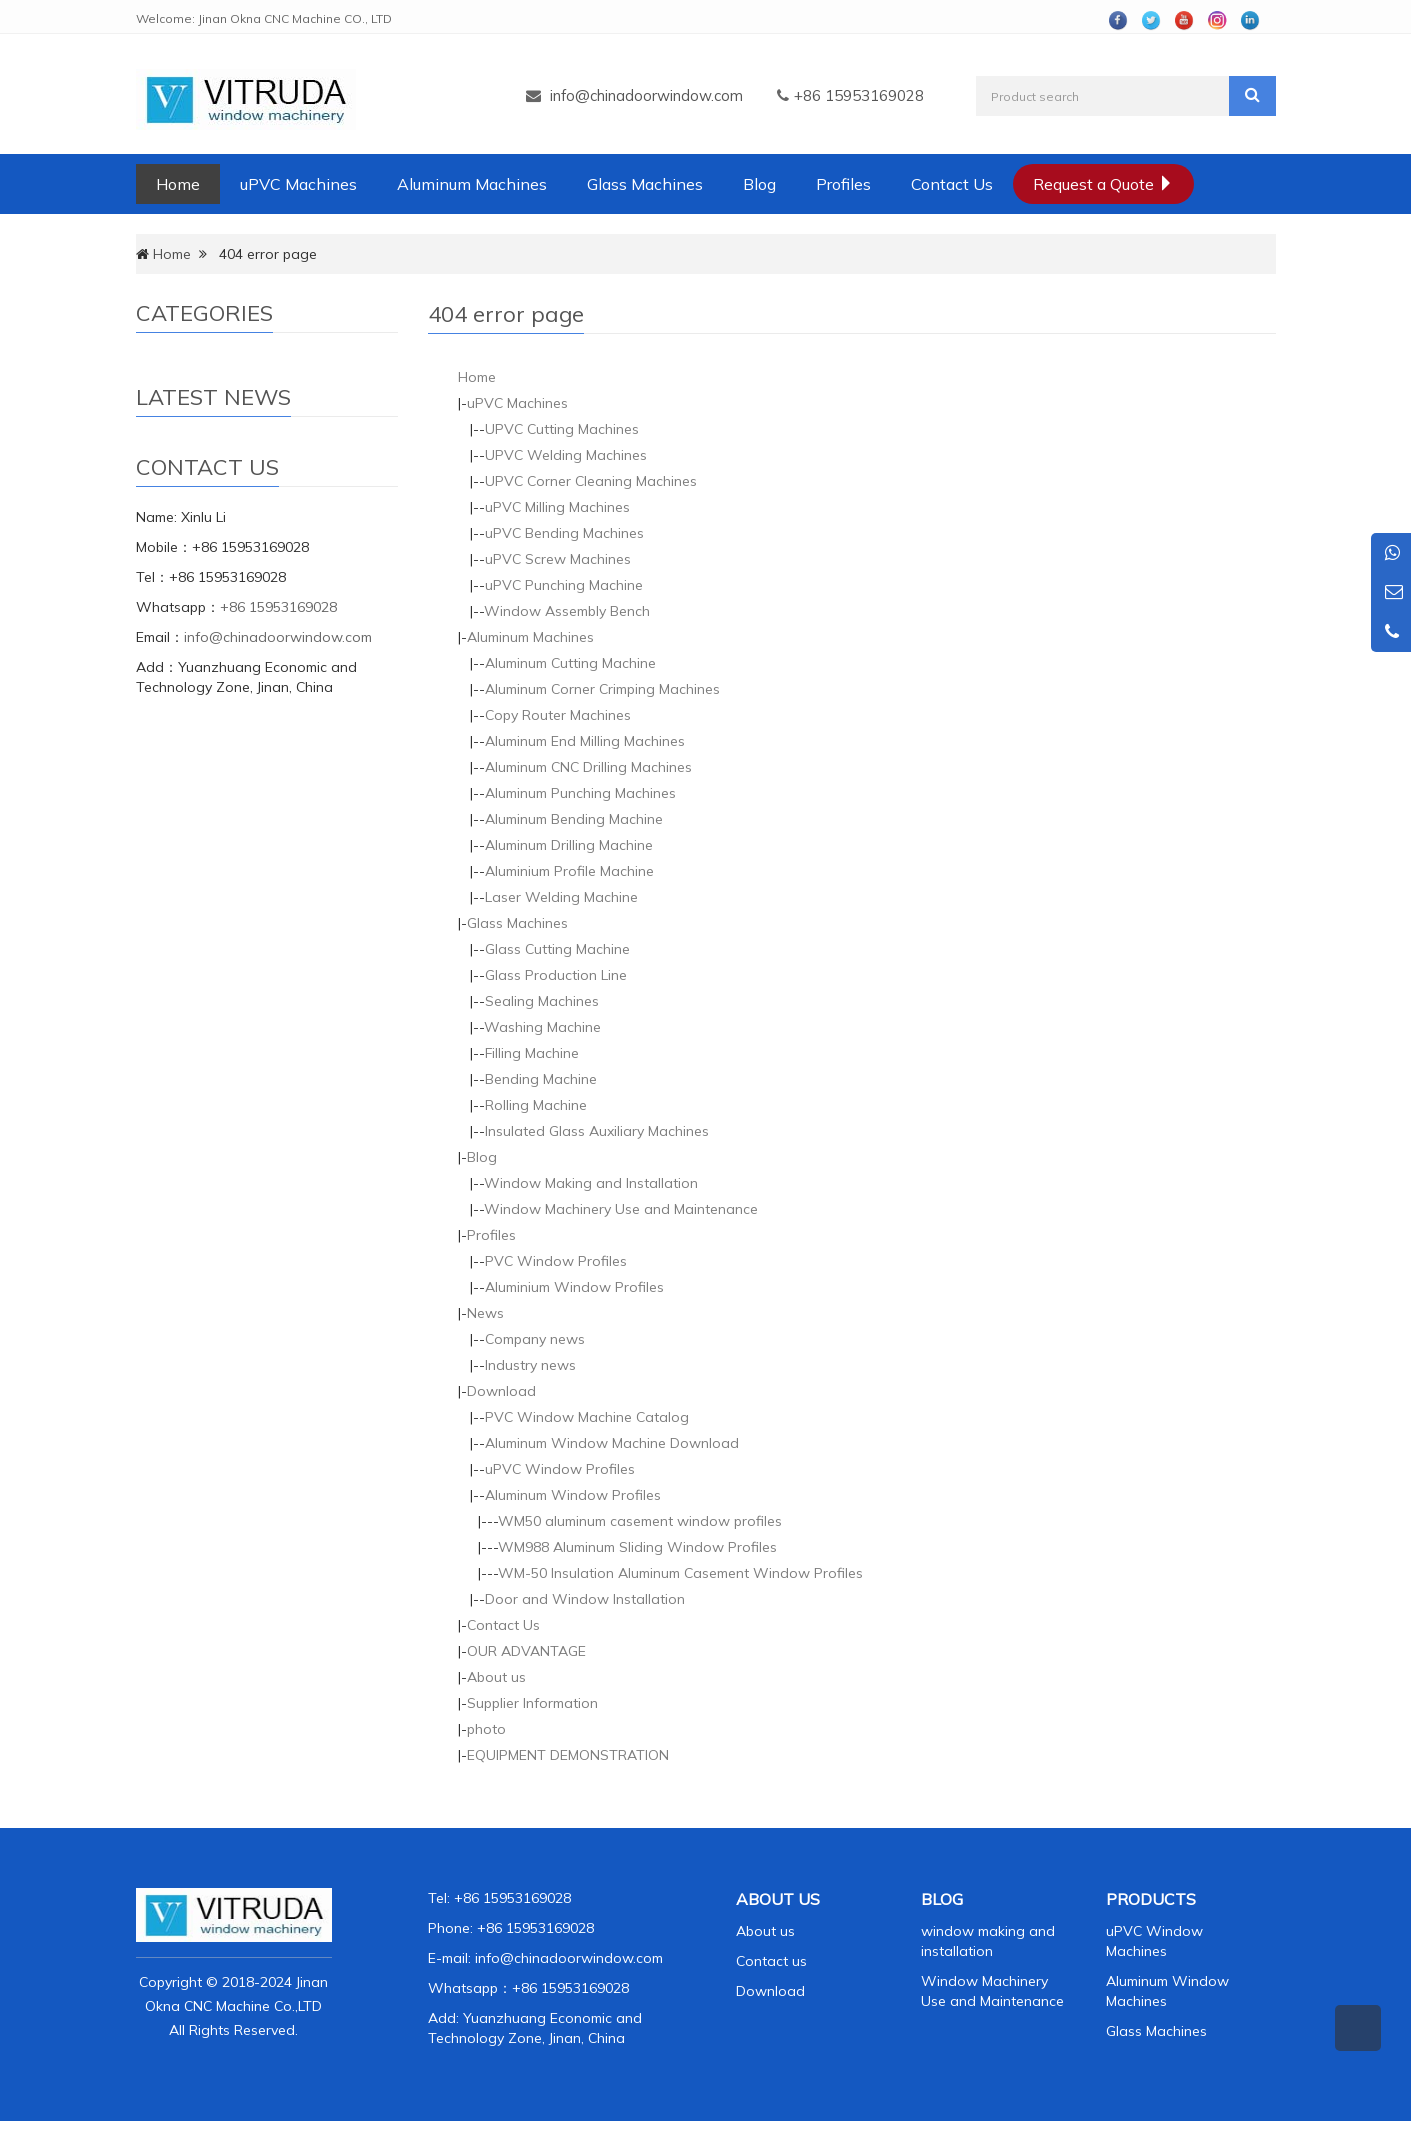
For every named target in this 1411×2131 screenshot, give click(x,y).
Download (501, 1391)
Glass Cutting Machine (557, 949)
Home (178, 184)
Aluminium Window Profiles (574, 1287)
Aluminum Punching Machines (580, 793)
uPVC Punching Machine (564, 585)
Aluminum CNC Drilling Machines (588, 767)
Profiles (843, 184)
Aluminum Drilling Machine (569, 845)
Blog (759, 184)
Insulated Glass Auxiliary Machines (597, 1131)
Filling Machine (532, 1053)
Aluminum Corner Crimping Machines (602, 689)
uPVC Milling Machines (557, 507)
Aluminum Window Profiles (573, 1495)
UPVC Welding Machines (566, 455)
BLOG (942, 1899)
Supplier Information (532, 1703)
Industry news (530, 1365)
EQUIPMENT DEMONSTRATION (568, 1755)
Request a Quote (1103, 184)
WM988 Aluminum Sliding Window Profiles (637, 1547)
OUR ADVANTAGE (526, 1651)
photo (486, 1729)
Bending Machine (541, 1079)
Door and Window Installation (585, 1599)
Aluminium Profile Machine (569, 871)
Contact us (771, 1961)
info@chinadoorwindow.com (646, 95)
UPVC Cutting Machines (562, 429)
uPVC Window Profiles (560, 1469)
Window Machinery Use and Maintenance (621, 1209)
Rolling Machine (536, 1105)
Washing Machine (542, 1027)
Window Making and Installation (591, 1183)
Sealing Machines (542, 1001)
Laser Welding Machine (561, 897)
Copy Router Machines (558, 715)
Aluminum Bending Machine (574, 819)
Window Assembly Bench (567, 611)
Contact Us (952, 184)
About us (496, 1677)
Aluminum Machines (472, 184)
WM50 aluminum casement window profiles (640, 1521)
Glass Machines (645, 184)
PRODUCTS (1151, 1899)
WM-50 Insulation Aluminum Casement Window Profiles (680, 1573)
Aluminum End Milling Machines (585, 741)
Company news (535, 1339)
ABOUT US (778, 1899)
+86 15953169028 (278, 607)
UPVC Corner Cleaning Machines (591, 481)
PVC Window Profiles (556, 1261)
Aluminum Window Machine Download (612, 1443)
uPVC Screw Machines (558, 559)
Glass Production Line (556, 975)
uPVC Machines (298, 184)
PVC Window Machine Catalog (587, 1417)
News (485, 1313)
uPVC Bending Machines (564, 533)
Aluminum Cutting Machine (570, 663)
